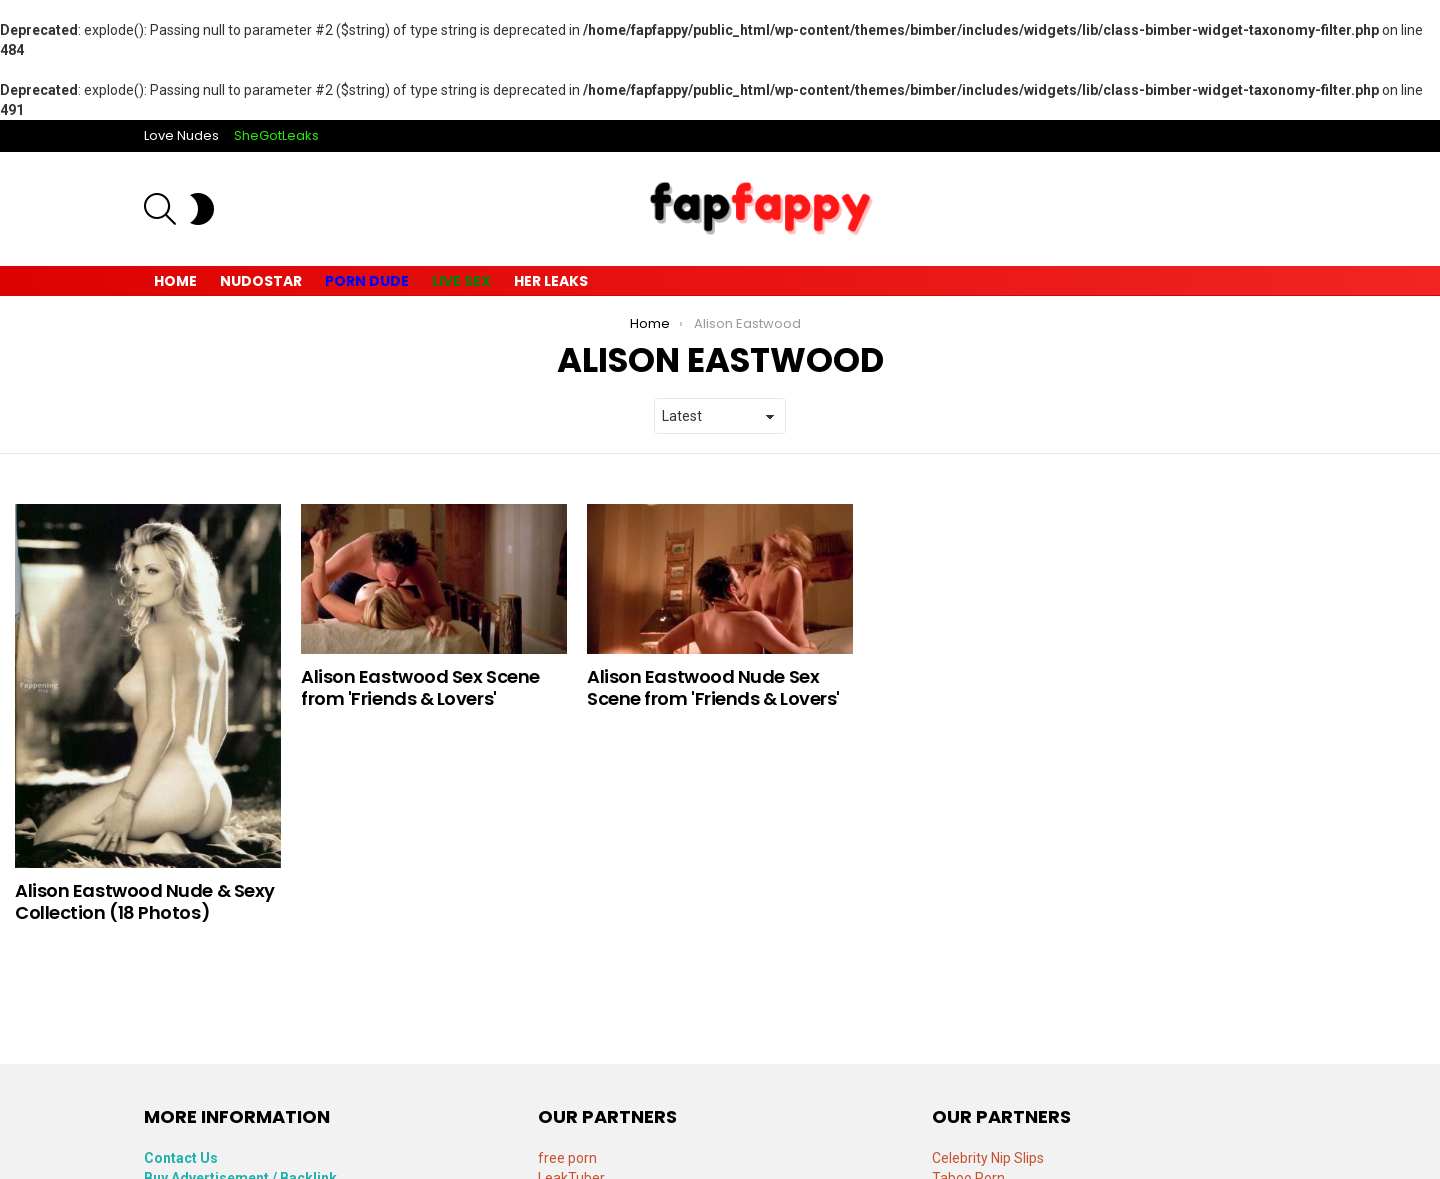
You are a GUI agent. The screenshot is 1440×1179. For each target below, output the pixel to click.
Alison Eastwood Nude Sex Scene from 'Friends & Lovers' (713, 687)
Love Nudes (181, 135)
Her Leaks (551, 281)
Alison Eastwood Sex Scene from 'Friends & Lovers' (420, 687)
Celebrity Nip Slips (988, 1158)
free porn (567, 1158)
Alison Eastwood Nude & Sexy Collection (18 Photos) (145, 901)
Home (175, 281)
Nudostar (261, 281)
